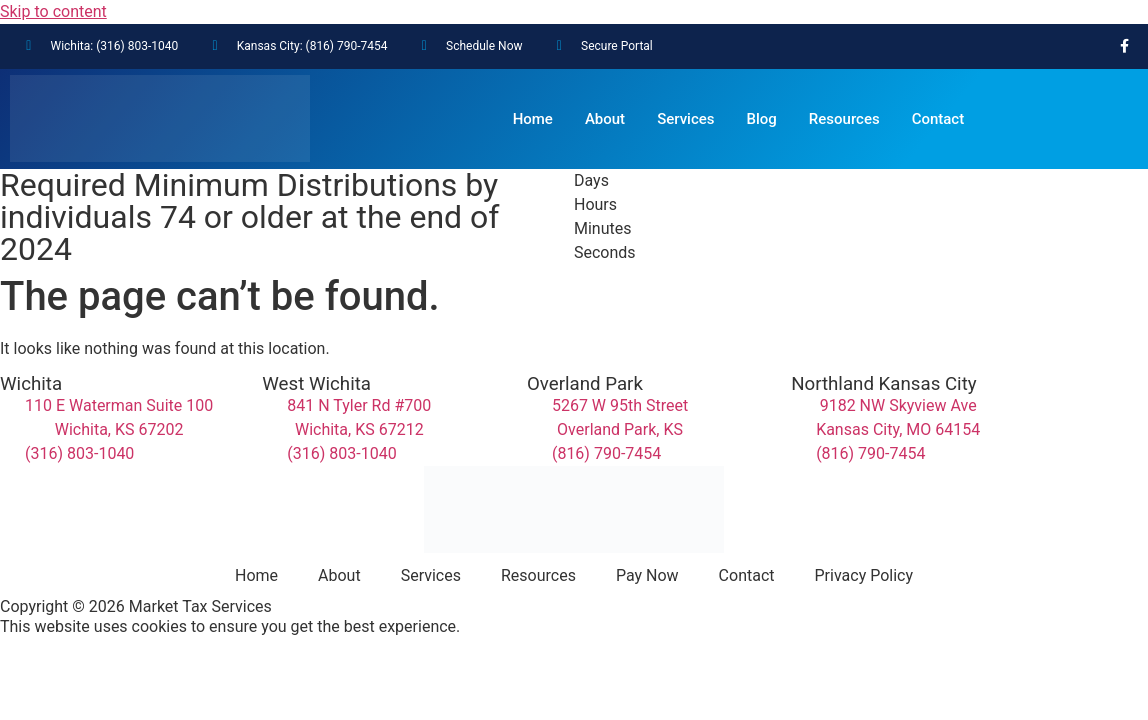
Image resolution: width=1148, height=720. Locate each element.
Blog (762, 119)
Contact (938, 119)
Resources (844, 119)
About (605, 119)
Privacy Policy (864, 575)
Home (533, 119)
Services (685, 119)
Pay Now (647, 575)
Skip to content (53, 11)
